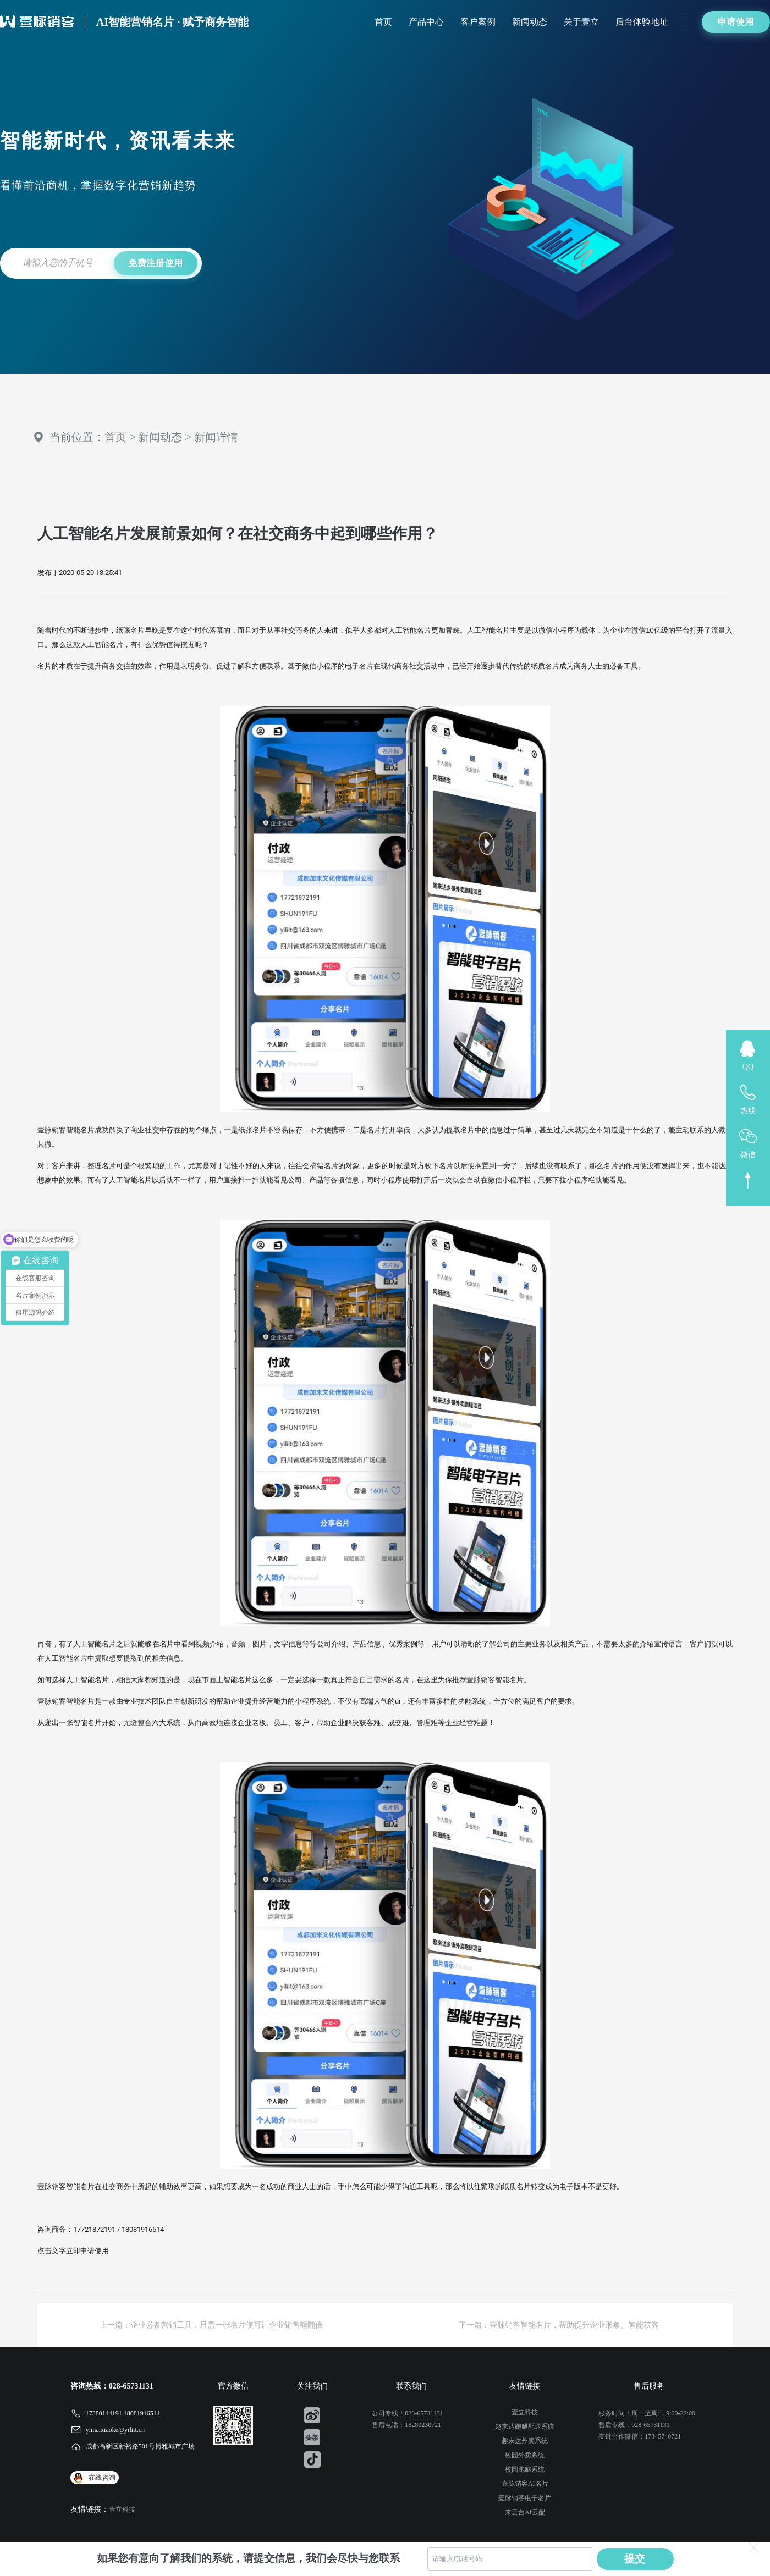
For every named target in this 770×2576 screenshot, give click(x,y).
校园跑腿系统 (524, 2469)
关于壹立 (581, 21)
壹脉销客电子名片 (524, 2498)
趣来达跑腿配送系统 (524, 2426)
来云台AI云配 (525, 2512)
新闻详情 (216, 437)
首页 (383, 21)
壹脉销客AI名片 (525, 2483)
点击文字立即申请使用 (73, 2251)
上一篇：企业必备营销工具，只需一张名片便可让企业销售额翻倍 (211, 2325)
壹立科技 (122, 2509)
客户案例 (478, 21)
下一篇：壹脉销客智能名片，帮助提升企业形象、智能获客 (559, 2325)
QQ (748, 1067)
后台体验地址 (641, 21)
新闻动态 (529, 21)
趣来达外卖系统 (525, 2441)
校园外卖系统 (524, 2455)
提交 (635, 2558)
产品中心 (426, 21)
